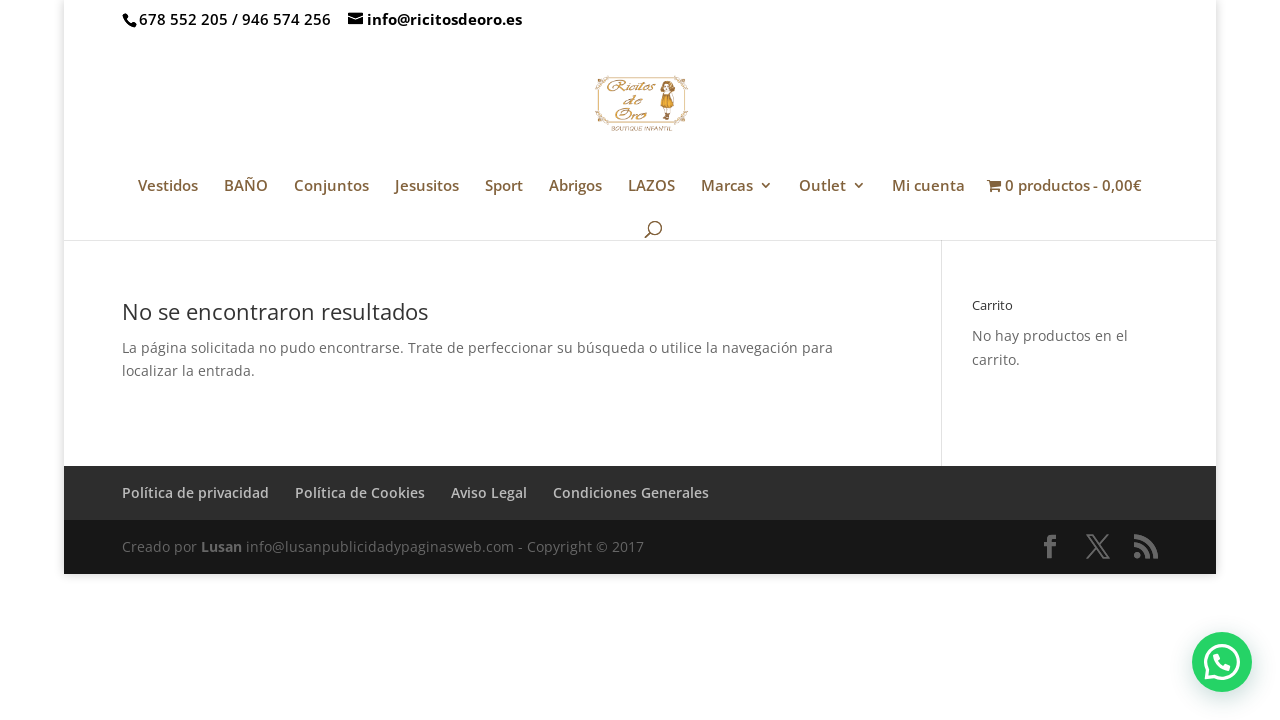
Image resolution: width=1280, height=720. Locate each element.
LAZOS (651, 186)
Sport (504, 186)
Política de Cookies (360, 492)
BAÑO (246, 186)
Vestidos (168, 186)
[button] (1222, 662)
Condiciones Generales (631, 492)
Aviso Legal (489, 492)
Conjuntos (331, 186)
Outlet (822, 186)
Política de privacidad (195, 492)
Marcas (727, 186)
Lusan (221, 546)
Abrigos (575, 186)
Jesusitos (427, 186)
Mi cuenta (928, 186)
